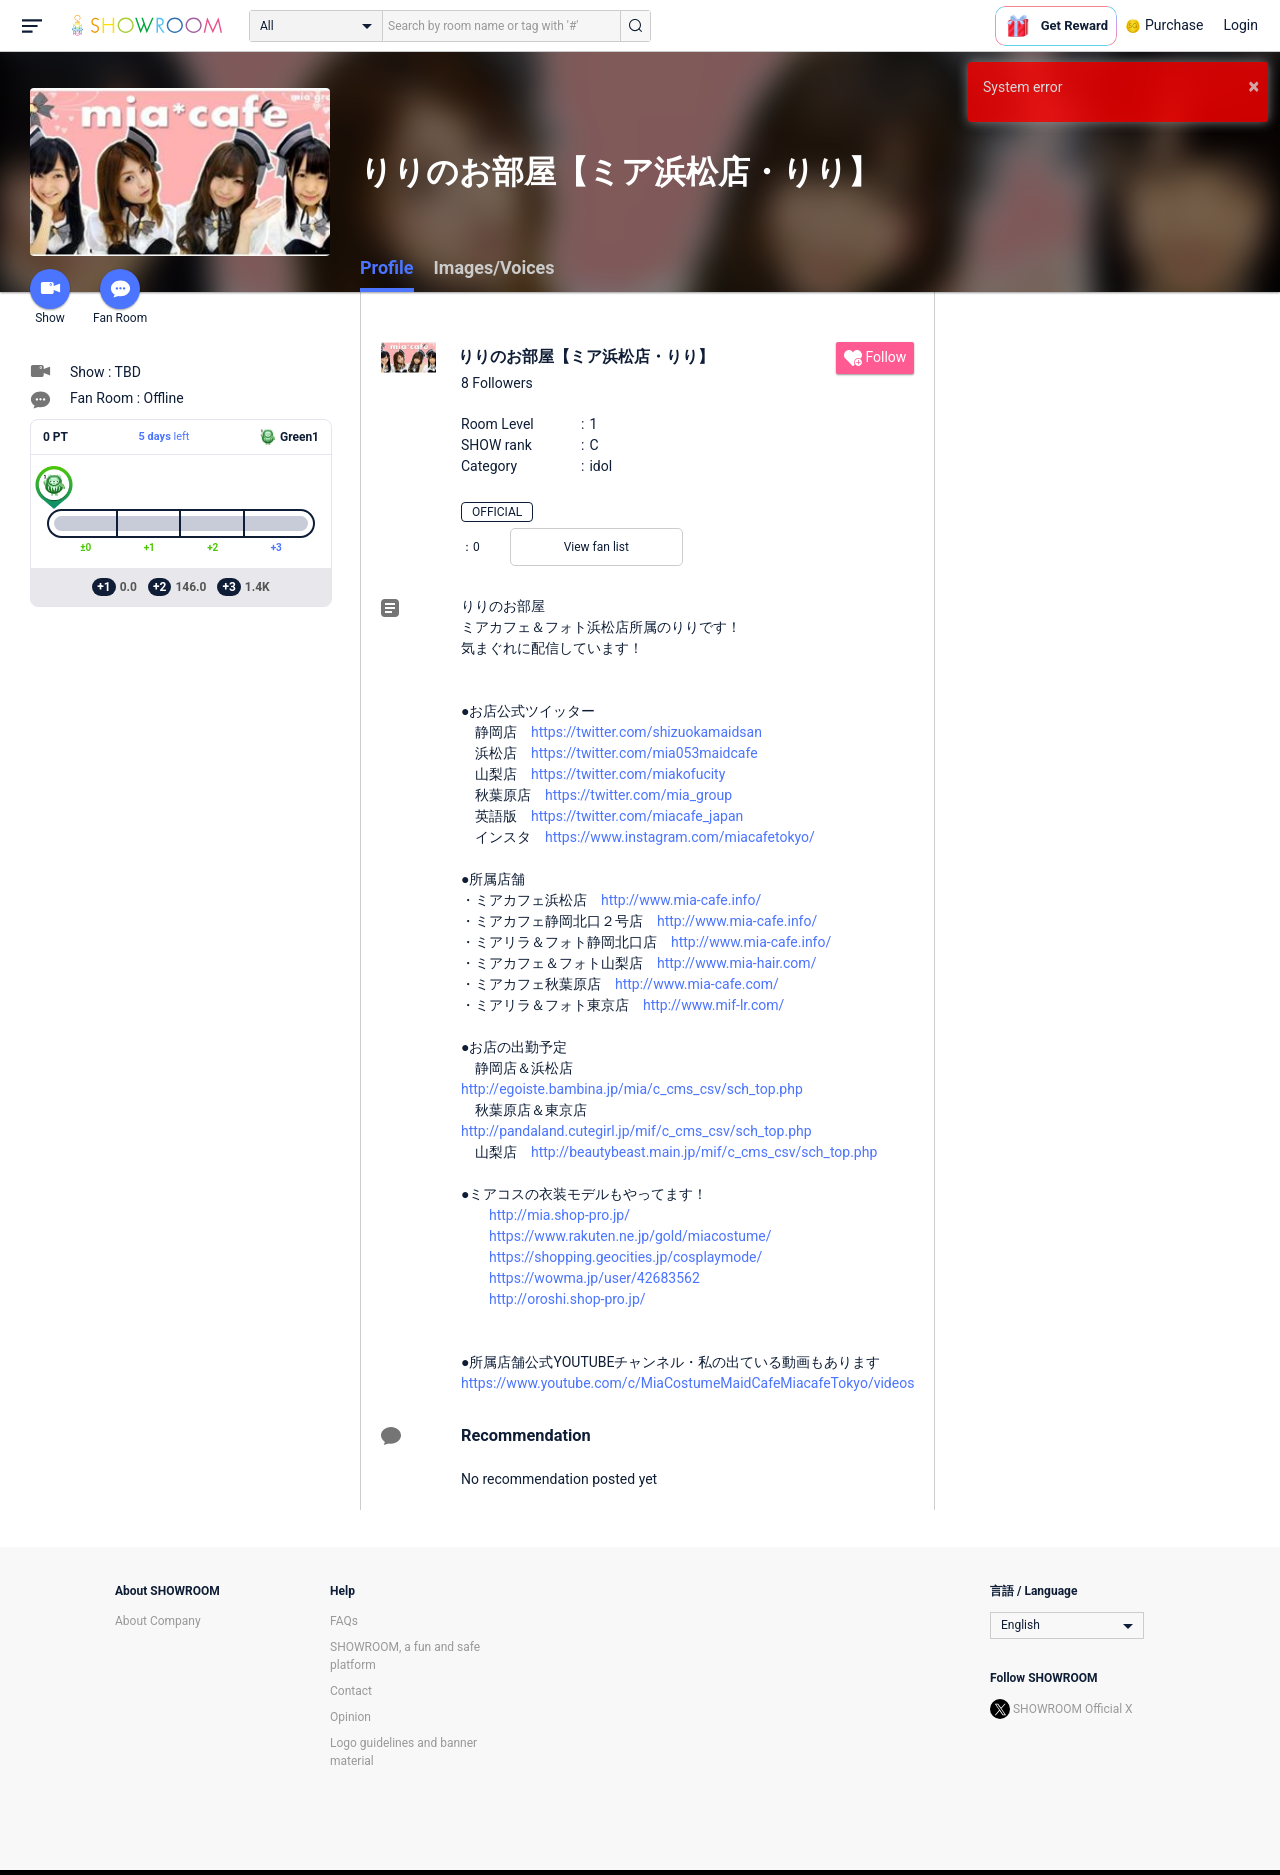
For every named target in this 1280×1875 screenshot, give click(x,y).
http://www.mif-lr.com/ (713, 1005)
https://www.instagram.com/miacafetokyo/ (680, 837)
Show (50, 297)
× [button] (1253, 86)
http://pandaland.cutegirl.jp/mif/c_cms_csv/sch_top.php (636, 1131)
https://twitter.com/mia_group (638, 795)
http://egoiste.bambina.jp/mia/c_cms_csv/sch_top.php (632, 1089)
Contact (351, 1691)
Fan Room (120, 297)
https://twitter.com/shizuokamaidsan (646, 732)
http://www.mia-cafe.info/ (681, 900)
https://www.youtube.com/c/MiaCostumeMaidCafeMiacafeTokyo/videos (687, 1383)
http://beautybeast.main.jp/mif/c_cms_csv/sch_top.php (704, 1152)
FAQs (344, 1621)
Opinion (350, 1717)
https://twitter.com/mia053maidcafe (644, 753)
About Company (158, 1621)
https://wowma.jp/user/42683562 (594, 1278)
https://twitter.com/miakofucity (628, 774)
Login (1240, 25)
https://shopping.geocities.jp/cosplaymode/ (625, 1257)
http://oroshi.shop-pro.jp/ (567, 1299)
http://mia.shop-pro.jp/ (559, 1215)
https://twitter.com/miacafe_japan (637, 816)
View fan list (596, 547)
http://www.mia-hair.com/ (736, 963)
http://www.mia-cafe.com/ (697, 984)
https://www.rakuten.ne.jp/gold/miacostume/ (630, 1236)
